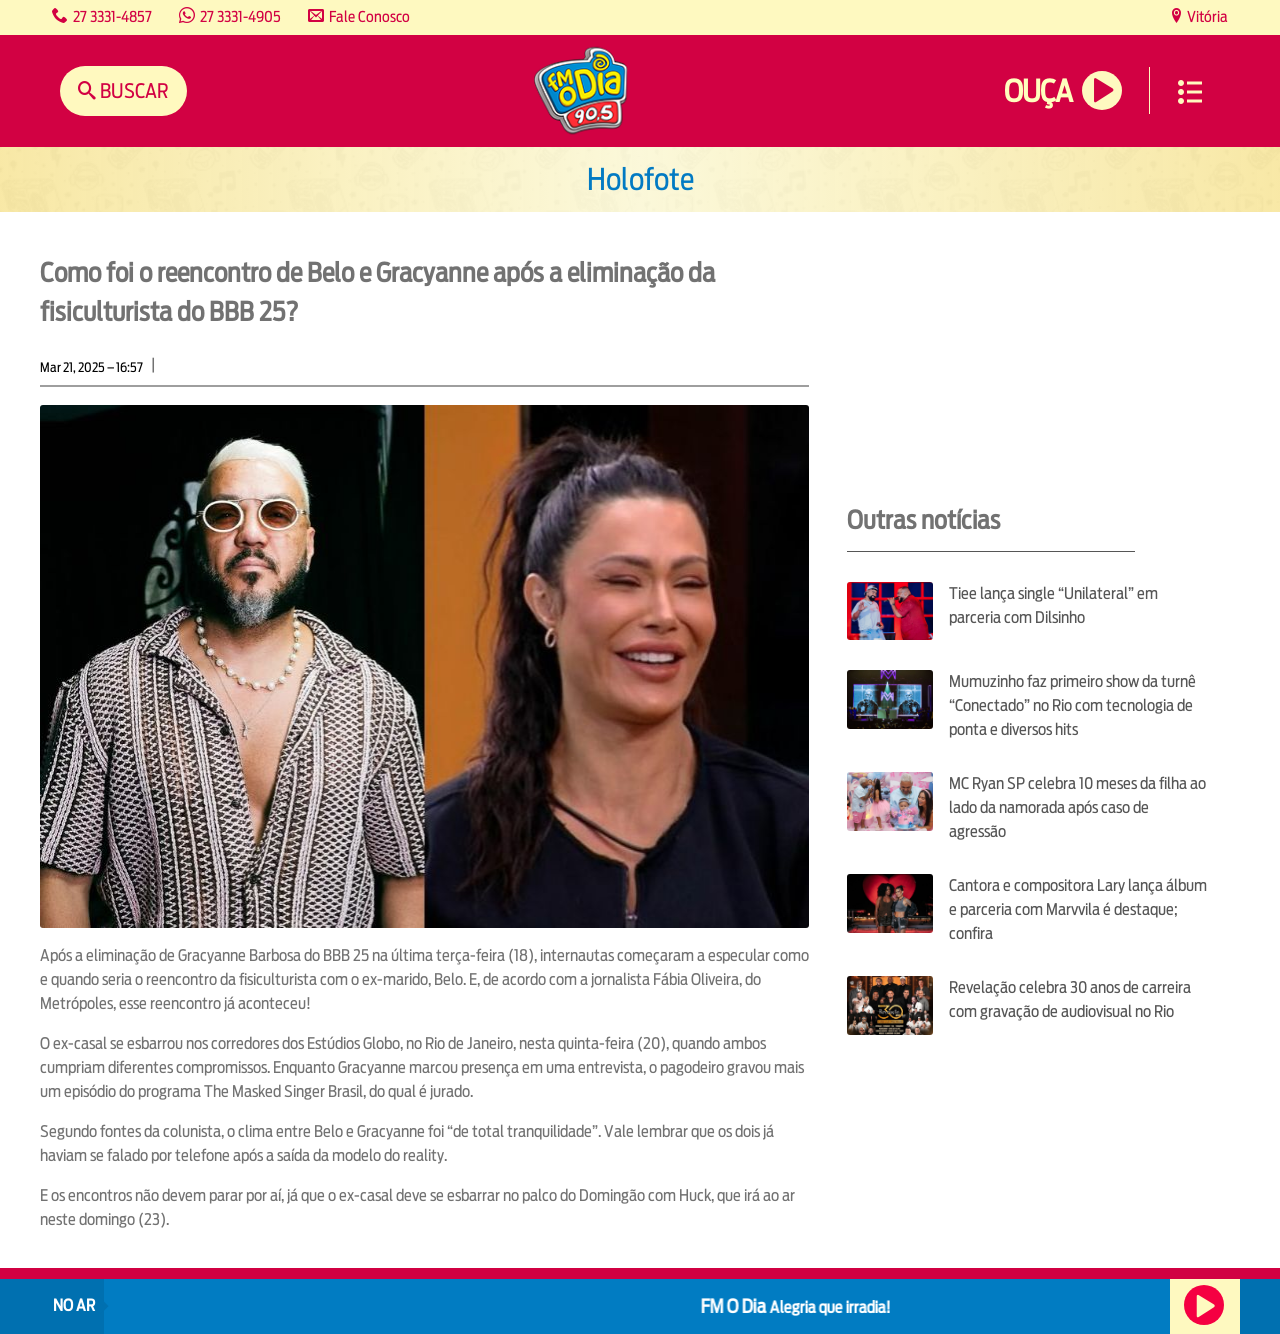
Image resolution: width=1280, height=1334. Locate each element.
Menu (1190, 92)
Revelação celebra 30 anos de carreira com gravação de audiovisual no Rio (1070, 999)
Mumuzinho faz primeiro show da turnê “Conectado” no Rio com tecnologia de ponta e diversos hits (1072, 705)
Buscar (132, 90)
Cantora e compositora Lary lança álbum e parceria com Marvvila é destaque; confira (1078, 909)
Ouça (1038, 91)
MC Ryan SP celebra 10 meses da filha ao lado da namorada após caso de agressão (1077, 807)
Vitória (1206, 16)
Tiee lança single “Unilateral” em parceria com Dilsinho (1053, 605)
